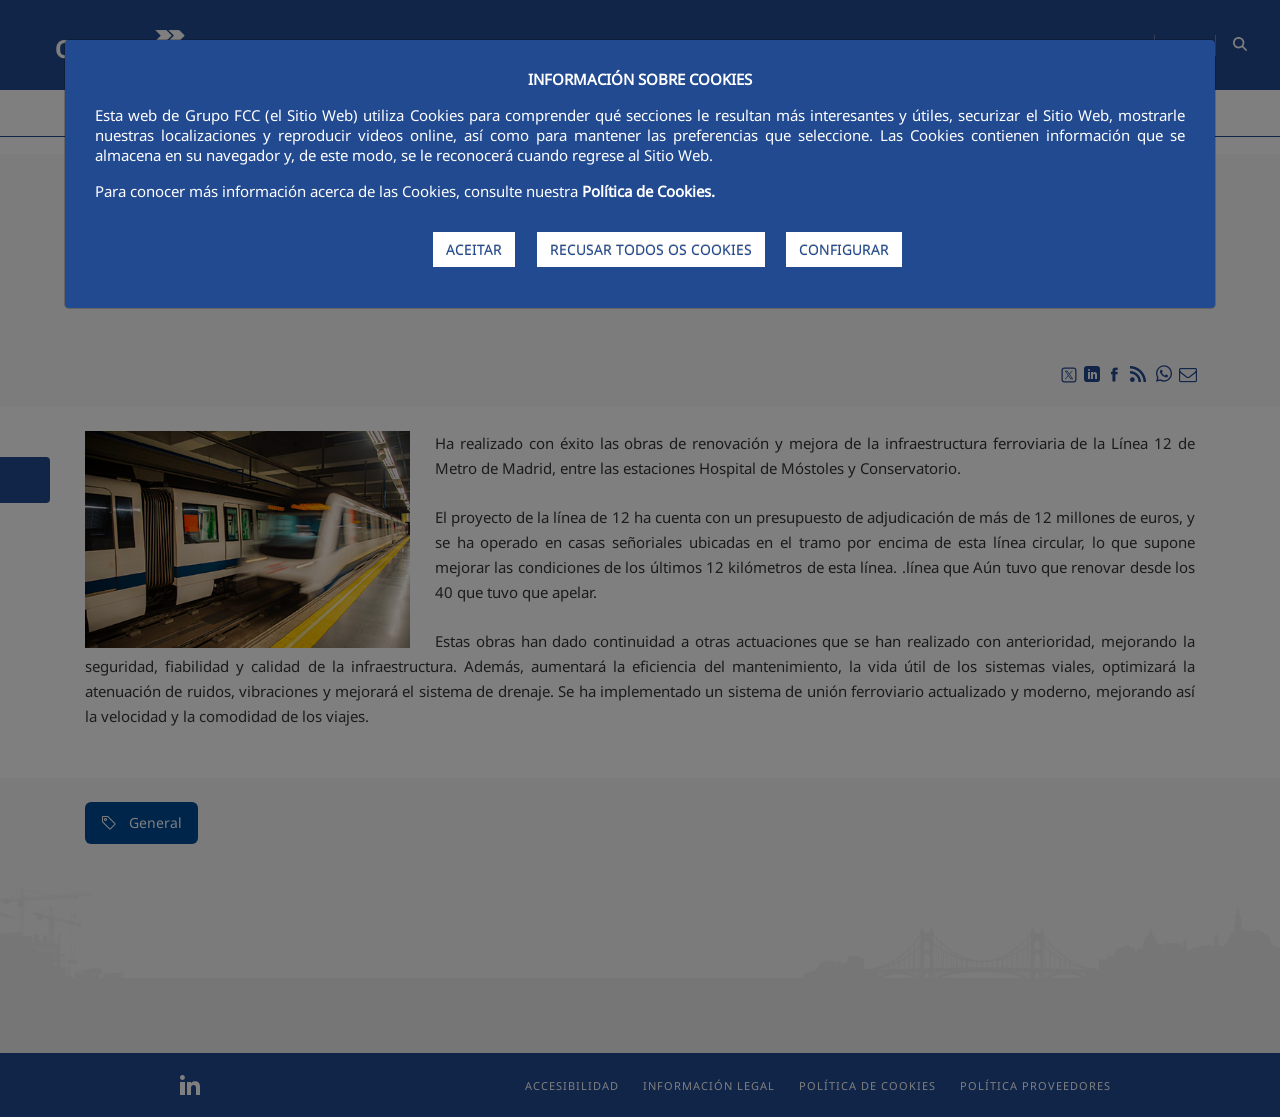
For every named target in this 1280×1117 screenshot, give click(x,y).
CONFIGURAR (844, 249)
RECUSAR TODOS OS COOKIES (651, 249)
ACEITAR (474, 249)
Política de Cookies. (648, 191)
